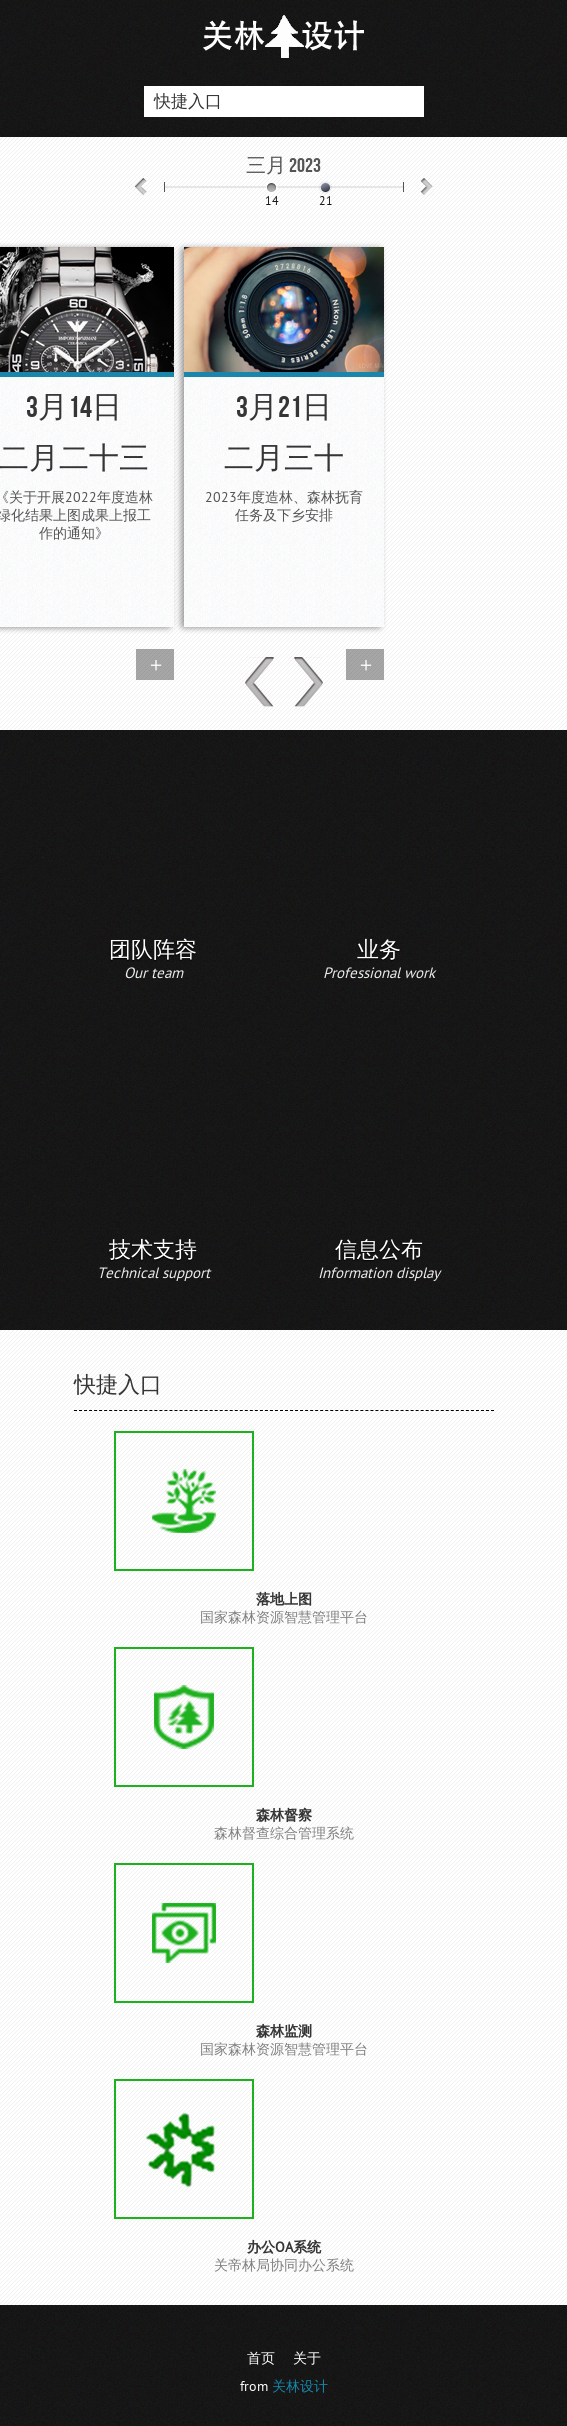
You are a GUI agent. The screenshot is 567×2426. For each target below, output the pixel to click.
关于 (307, 2358)
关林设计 (300, 2386)
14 (272, 201)
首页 (261, 2358)
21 (326, 201)
